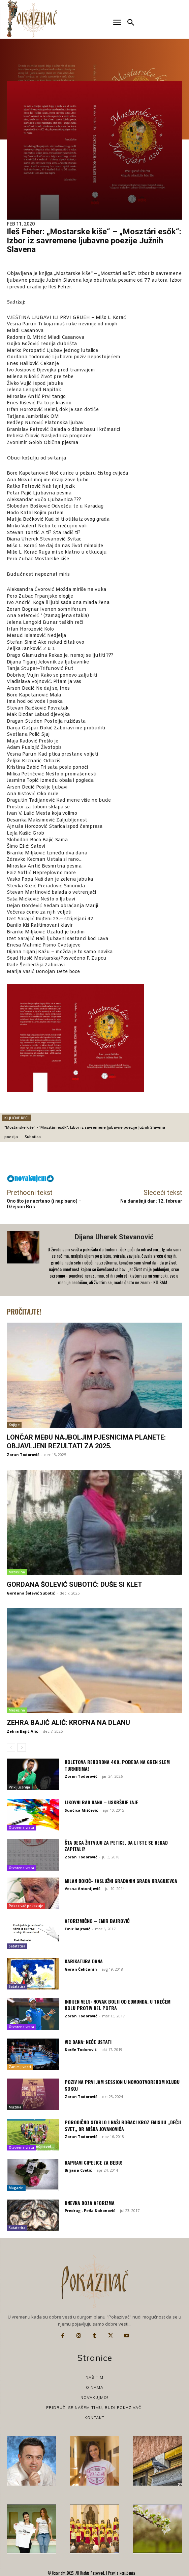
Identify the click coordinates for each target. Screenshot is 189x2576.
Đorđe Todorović (81, 2049)
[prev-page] (11, 1747)
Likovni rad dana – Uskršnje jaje (101, 1802)
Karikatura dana (84, 1961)
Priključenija (19, 1787)
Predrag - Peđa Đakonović (90, 2210)
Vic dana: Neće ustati (88, 2041)
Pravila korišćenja (121, 2573)
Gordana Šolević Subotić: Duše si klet (74, 1584)
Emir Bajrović (77, 1928)
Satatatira (17, 1946)
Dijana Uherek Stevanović (114, 1237)
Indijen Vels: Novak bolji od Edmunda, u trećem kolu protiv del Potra (117, 2005)
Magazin (16, 2187)
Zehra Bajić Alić (22, 1731)
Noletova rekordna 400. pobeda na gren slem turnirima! (117, 1765)
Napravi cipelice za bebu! (93, 2162)
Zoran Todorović (23, 1454)
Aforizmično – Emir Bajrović (97, 1920)
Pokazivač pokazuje (26, 1905)
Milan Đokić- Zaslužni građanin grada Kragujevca (121, 1880)
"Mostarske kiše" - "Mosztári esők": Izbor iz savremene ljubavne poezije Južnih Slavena (84, 1127)
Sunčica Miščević (81, 1810)
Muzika (15, 2107)
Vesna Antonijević (82, 1888)
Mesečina (17, 1572)
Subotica (33, 1136)
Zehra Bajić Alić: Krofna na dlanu (68, 1723)
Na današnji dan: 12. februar (151, 1201)
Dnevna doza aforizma (90, 2202)
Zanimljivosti (20, 2066)
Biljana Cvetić (78, 2170)
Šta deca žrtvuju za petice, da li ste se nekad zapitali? (116, 1846)
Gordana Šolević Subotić (31, 1593)
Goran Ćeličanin (81, 1969)
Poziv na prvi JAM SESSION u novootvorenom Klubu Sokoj (122, 2085)
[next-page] (22, 1747)
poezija (11, 1136)
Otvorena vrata (21, 1827)
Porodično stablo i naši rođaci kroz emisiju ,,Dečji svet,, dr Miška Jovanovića (123, 2125)
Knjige (14, 1424)
